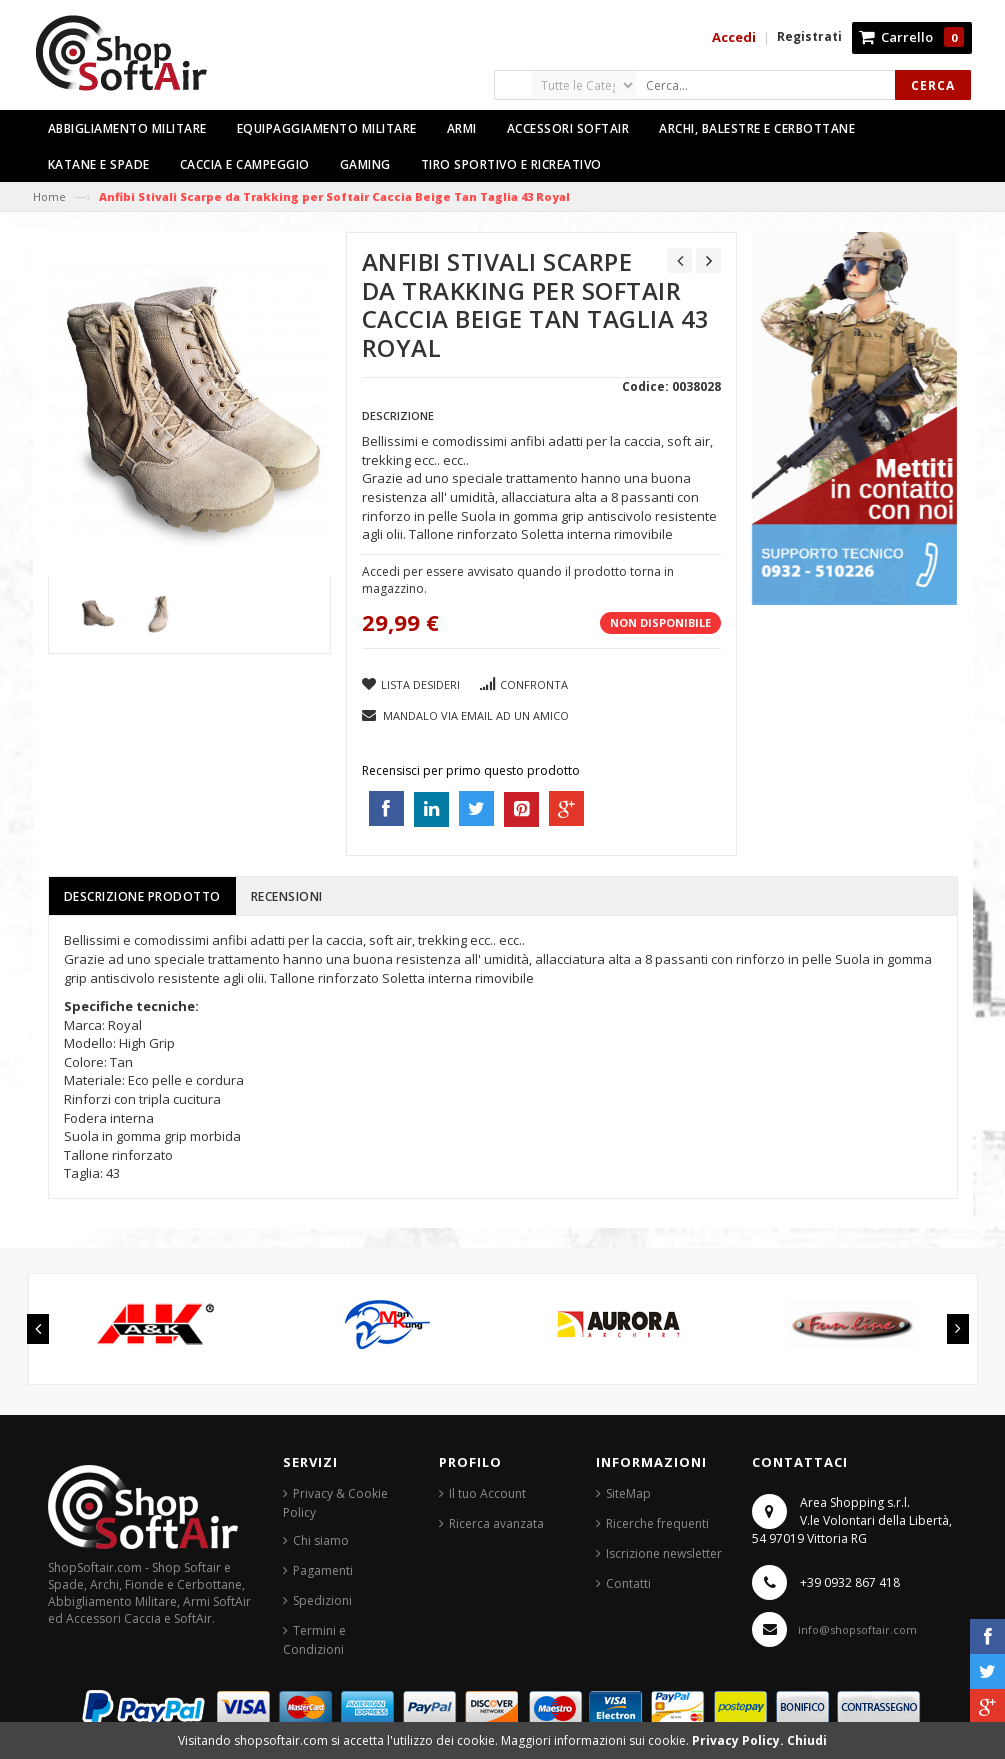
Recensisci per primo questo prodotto (471, 770)
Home (49, 196)
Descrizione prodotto (142, 896)
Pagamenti (323, 1570)
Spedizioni (322, 1600)
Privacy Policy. (739, 1740)
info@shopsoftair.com (857, 1629)
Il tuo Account (487, 1493)
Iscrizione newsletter (664, 1553)
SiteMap (628, 1493)
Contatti (628, 1583)
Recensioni (287, 896)
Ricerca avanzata (496, 1523)
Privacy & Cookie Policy (335, 1503)
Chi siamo (321, 1540)
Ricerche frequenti (657, 1523)
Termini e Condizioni (314, 1640)
